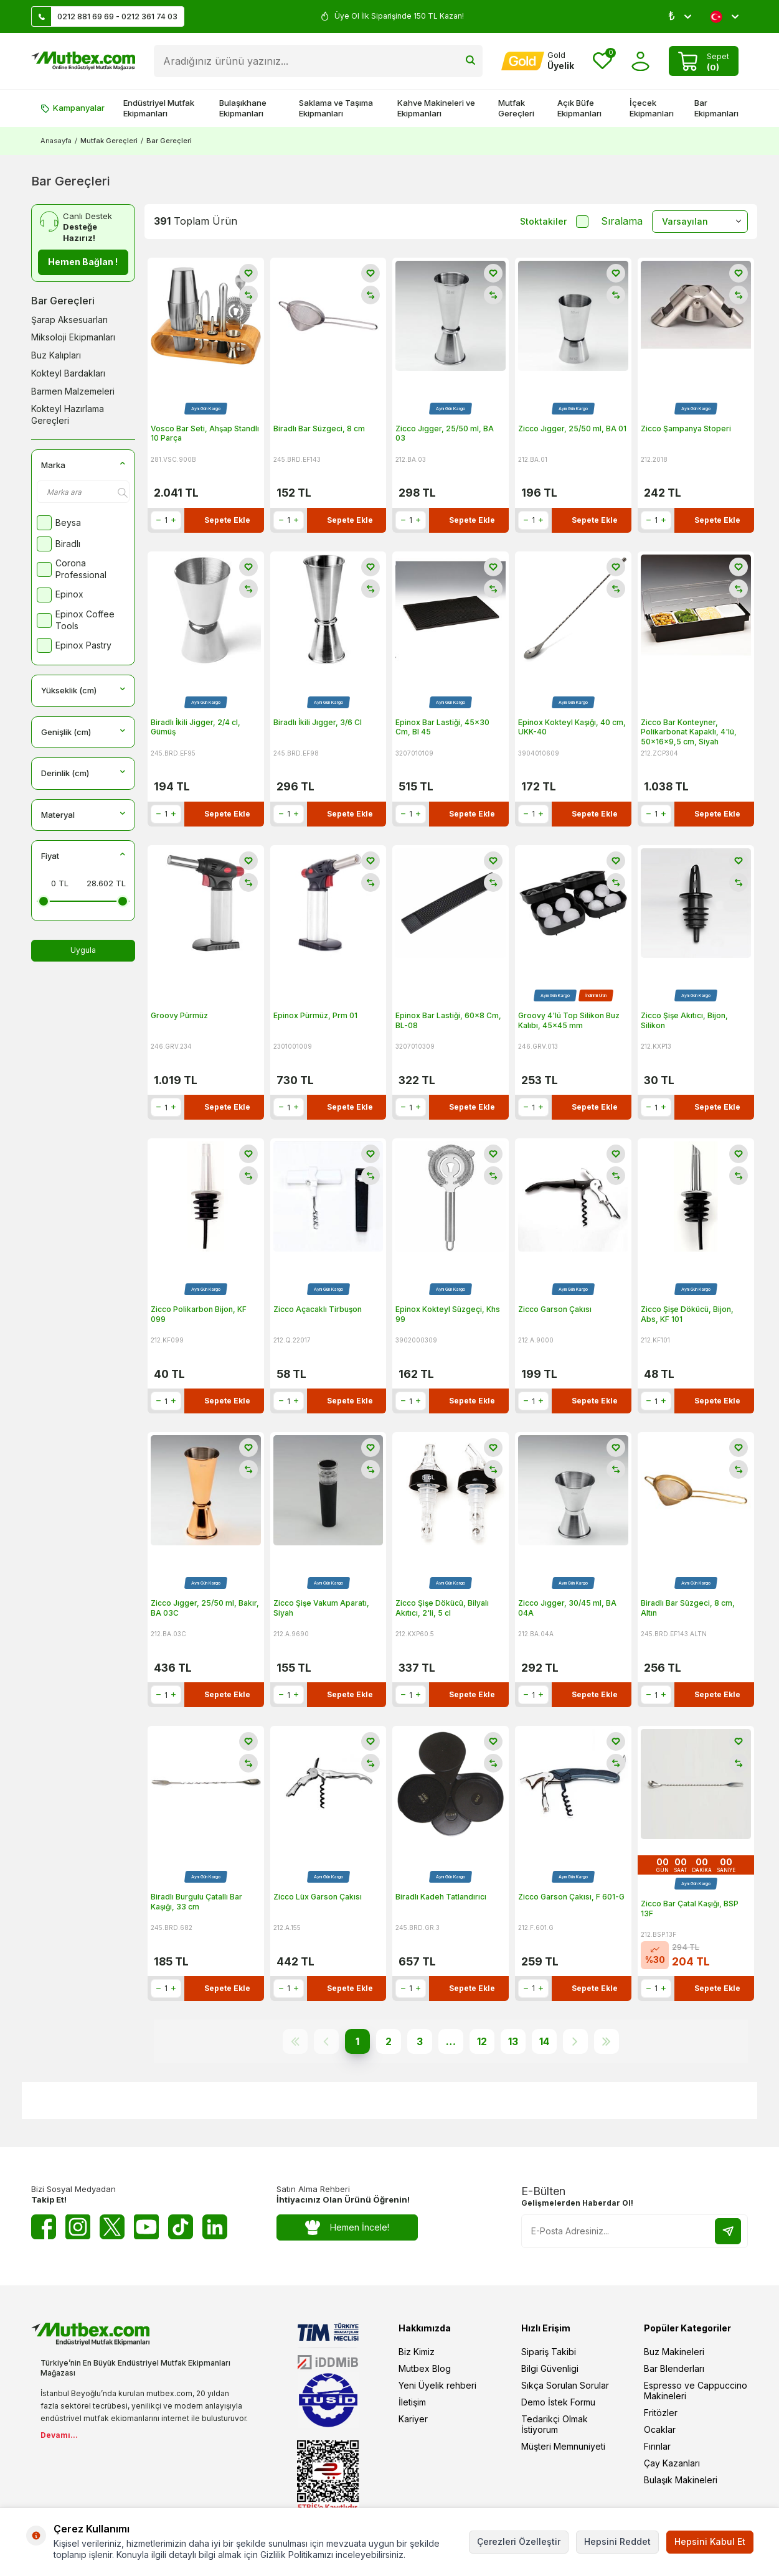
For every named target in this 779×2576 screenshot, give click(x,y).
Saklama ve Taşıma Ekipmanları (336, 108)
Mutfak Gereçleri (516, 108)
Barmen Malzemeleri (73, 391)
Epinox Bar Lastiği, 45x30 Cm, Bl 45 (442, 727)
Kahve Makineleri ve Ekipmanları (436, 108)
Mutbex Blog (425, 2368)
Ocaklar (660, 2429)
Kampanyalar (72, 108)
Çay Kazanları (672, 2463)
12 (482, 2041)
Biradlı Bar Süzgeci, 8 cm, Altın (688, 1608)
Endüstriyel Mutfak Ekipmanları (158, 108)
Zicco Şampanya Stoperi (686, 428)
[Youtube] (146, 2226)
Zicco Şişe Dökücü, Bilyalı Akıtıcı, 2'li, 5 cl (442, 1608)
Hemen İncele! (347, 2227)
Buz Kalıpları (56, 355)
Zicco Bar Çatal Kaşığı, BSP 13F (690, 1908)
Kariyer (413, 2419)
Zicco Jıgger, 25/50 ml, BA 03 (444, 433)
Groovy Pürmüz (179, 1015)
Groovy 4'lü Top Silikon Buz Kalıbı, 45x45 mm (569, 1020)
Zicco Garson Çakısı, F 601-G (571, 1896)
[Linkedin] (214, 2226)
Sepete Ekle (227, 520)
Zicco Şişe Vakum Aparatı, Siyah (321, 1608)
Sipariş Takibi (548, 2351)
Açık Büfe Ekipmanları (579, 108)
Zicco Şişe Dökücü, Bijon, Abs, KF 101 (687, 1314)
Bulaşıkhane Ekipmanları (243, 108)
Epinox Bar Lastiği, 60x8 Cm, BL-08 (448, 1020)
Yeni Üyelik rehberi (437, 2385)
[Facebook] (43, 2226)
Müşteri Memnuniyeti (563, 2446)
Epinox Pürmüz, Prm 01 (315, 1015)
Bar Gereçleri (63, 300)
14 (544, 2041)
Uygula (83, 950)
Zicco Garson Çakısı (555, 1309)
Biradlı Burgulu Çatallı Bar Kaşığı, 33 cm (196, 1901)
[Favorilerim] (602, 61)
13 (513, 2041)
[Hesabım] (537, 61)
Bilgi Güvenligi (549, 2368)
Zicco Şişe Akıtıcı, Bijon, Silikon (684, 1020)
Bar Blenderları (674, 2368)
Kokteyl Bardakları (68, 373)
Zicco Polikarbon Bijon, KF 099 (199, 1314)
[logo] (83, 61)
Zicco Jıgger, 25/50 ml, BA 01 (572, 428)
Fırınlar (657, 2446)
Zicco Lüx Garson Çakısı (317, 1896)
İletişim (412, 2402)
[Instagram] (77, 2226)
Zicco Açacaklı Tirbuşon (317, 1309)
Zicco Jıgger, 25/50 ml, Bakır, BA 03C (205, 1608)
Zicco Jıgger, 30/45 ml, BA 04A (567, 1608)
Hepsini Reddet (617, 2541)
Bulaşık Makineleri (680, 2480)
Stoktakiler (554, 221)
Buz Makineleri (674, 2351)
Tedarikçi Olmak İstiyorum (554, 2424)
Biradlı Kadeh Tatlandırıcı (440, 1896)
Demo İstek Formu (558, 2402)
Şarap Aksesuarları (69, 319)
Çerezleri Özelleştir (518, 2541)
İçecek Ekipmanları (652, 108)
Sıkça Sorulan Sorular (565, 2385)
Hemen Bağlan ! (83, 261)
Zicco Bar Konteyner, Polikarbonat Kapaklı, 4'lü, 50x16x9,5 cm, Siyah (689, 732)
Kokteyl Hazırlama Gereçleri (67, 414)
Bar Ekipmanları (716, 108)
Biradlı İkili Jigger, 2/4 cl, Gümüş (195, 727)
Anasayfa (56, 140)
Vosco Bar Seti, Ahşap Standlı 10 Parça (205, 433)
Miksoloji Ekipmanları (73, 337)
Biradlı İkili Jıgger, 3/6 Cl (317, 722)
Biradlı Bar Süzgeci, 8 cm (319, 428)
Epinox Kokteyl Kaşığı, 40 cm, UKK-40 (572, 727)
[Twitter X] (112, 2226)
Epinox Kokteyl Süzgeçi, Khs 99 (447, 1314)
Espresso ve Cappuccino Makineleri (695, 2390)
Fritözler (660, 2412)
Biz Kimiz (417, 2351)
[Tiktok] (180, 2226)
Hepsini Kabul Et (709, 2541)
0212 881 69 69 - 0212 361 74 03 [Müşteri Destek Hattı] (104, 16)
